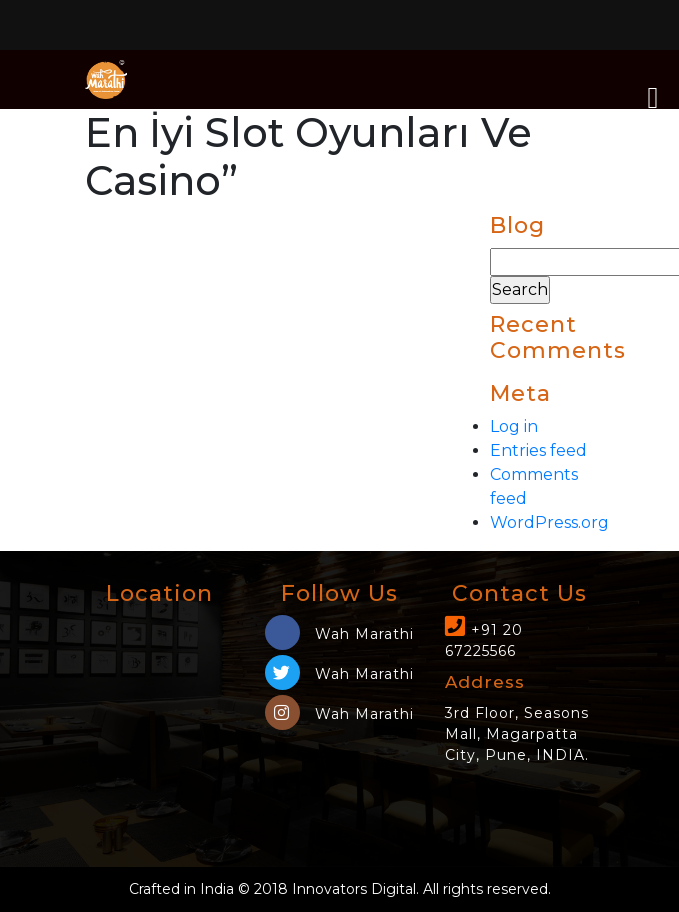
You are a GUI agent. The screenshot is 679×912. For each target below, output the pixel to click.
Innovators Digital (354, 889)
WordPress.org (549, 522)
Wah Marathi (339, 634)
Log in (514, 426)
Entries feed (538, 450)
